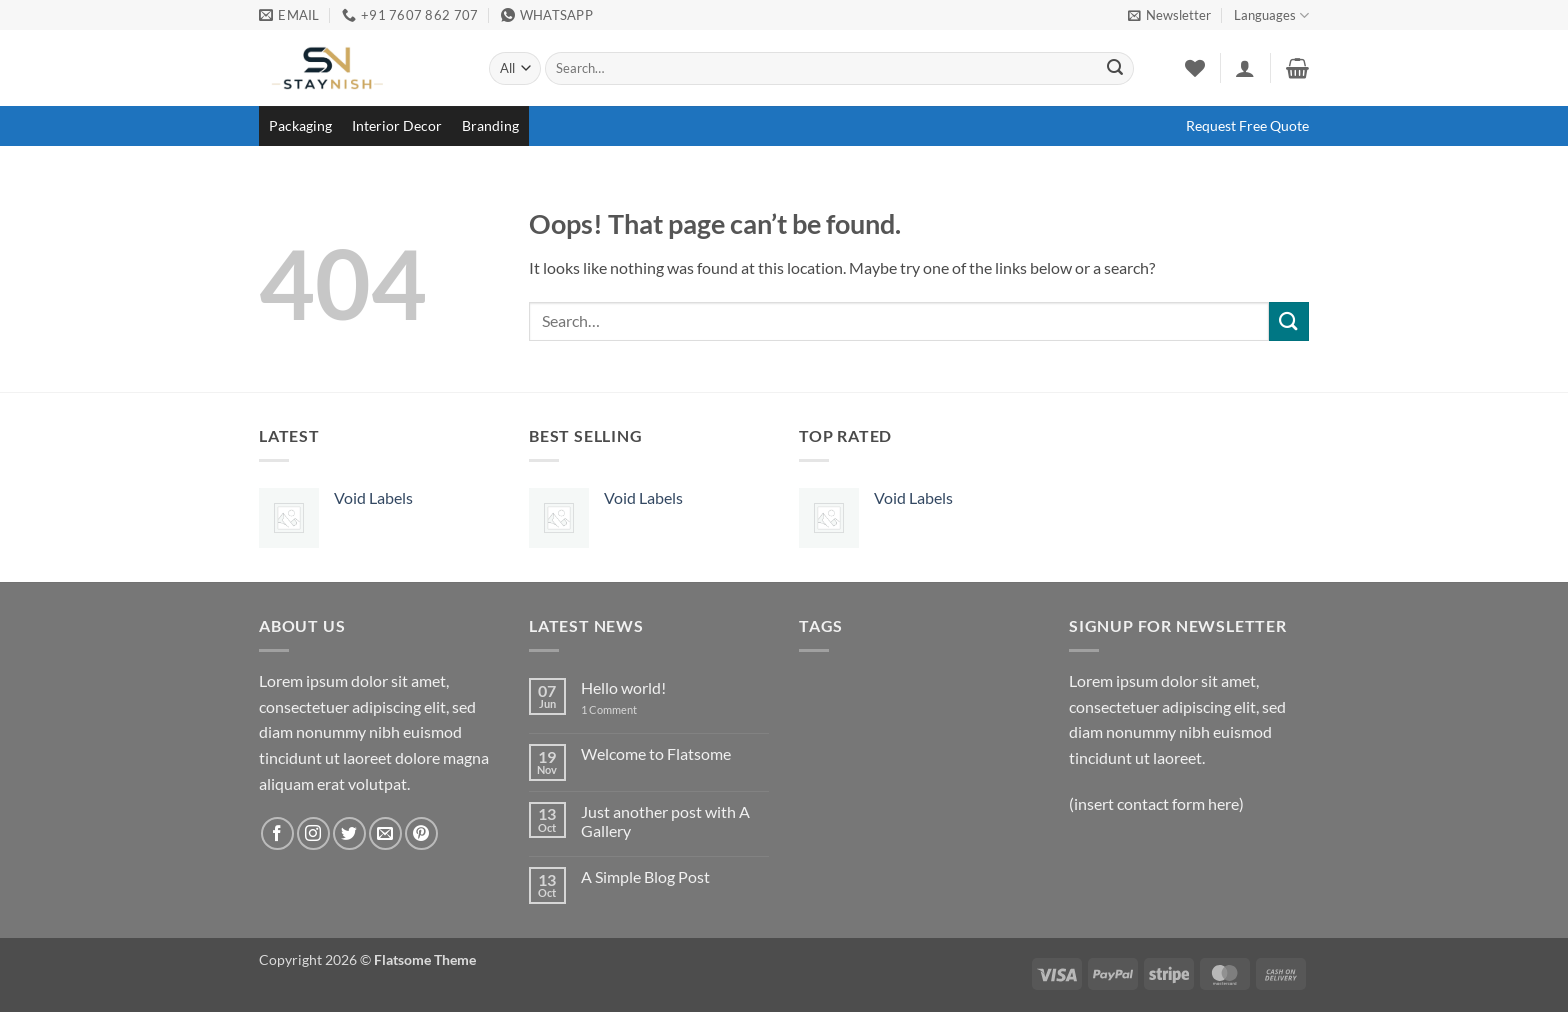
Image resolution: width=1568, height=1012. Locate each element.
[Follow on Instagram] (313, 833)
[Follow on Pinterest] (421, 833)
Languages (1271, 15)
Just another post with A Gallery (665, 821)
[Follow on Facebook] (277, 833)
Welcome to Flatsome (656, 753)
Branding (490, 125)
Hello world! (623, 687)
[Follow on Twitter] (349, 833)
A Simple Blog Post (645, 876)
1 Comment (624, 709)
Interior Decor (397, 125)
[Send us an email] (385, 833)
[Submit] (1115, 69)
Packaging (300, 125)
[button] (1169, 15)
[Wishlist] (1195, 68)
